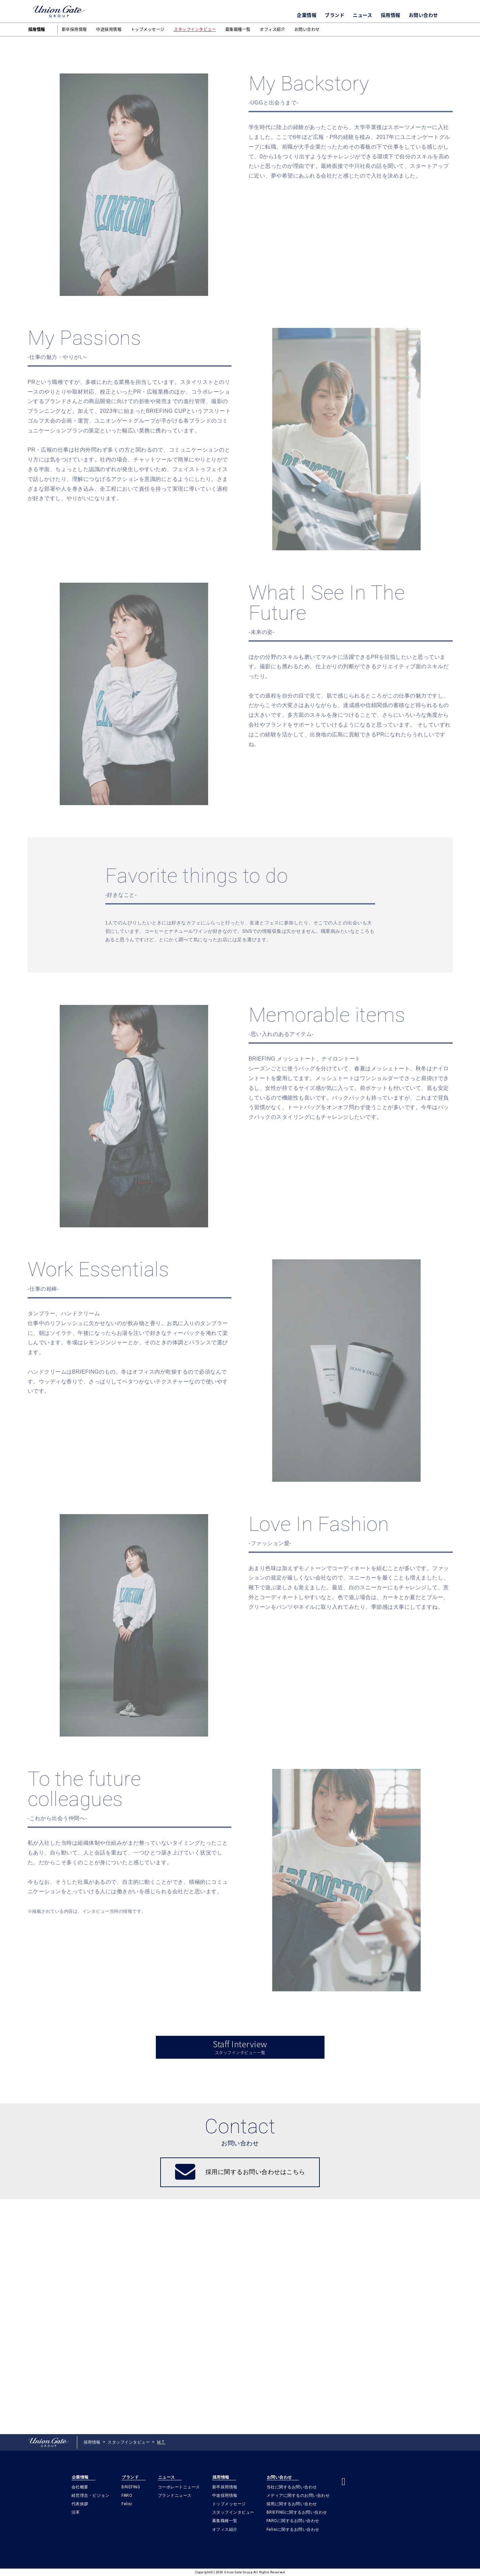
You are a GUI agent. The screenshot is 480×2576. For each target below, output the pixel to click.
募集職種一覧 (238, 29)
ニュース (362, 14)
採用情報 (390, 14)
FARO (126, 2495)
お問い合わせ (423, 14)
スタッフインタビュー (195, 29)
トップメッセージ (148, 29)
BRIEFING (130, 2487)
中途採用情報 (108, 29)
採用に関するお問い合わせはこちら (255, 2407)
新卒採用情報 (74, 29)
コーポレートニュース (179, 2487)
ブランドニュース (175, 2495)
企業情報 (306, 14)
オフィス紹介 (272, 29)
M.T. (161, 2442)
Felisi (126, 2504)
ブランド (334, 14)
